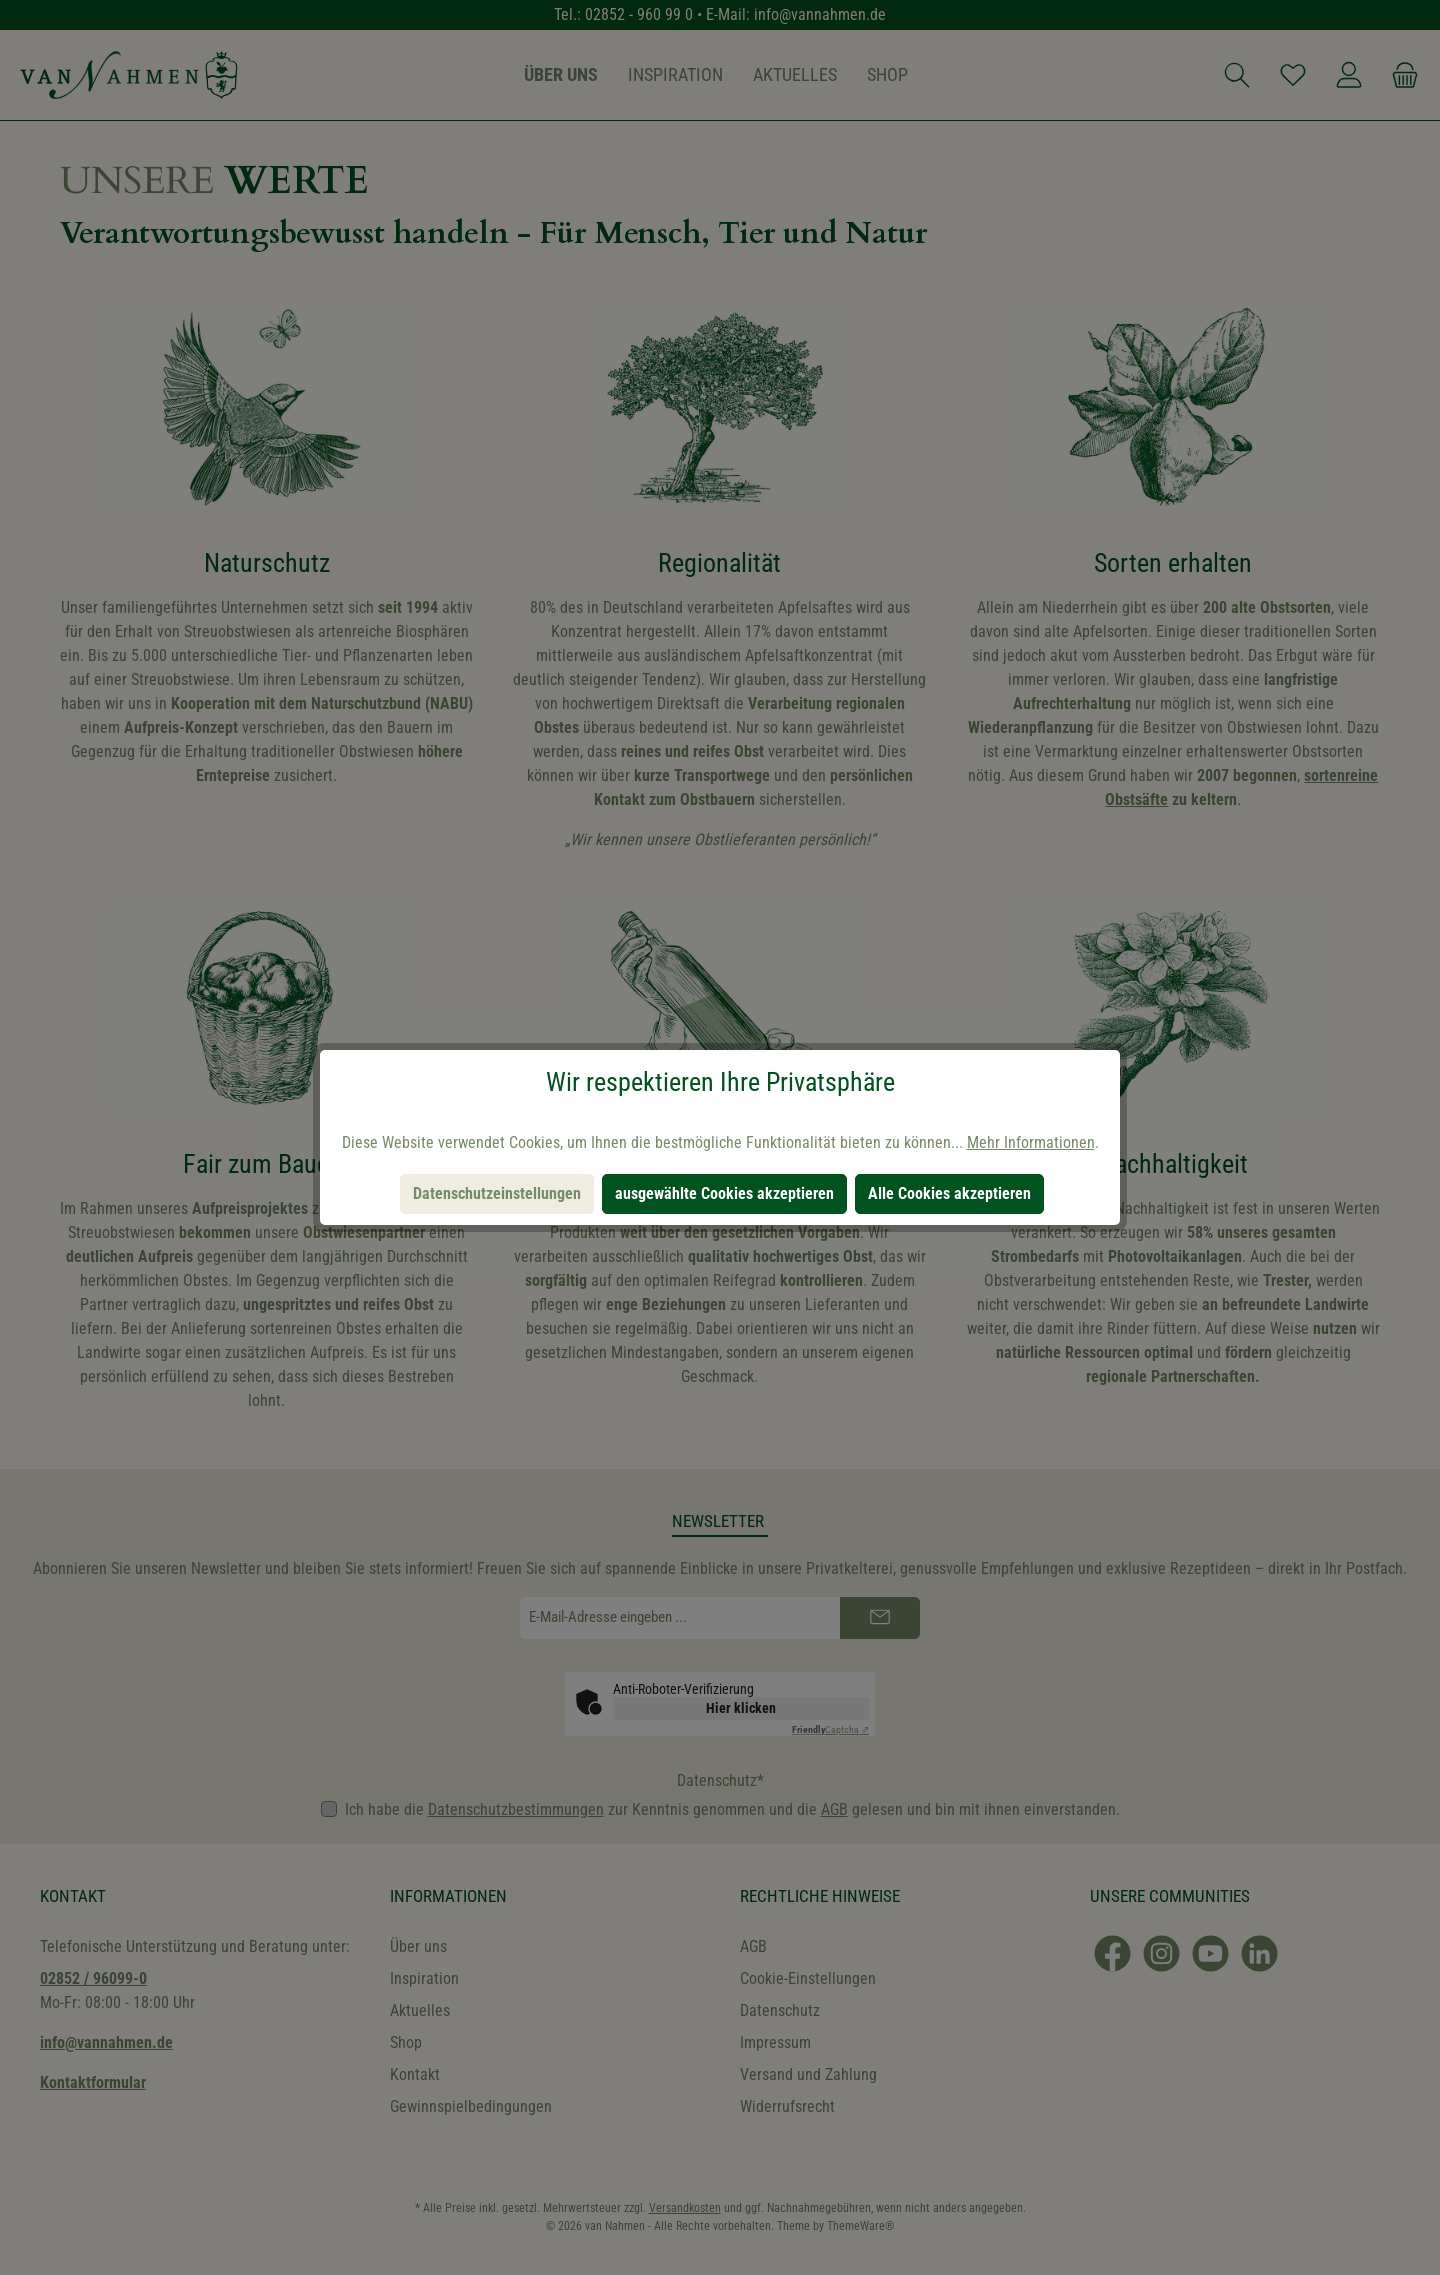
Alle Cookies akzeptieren (949, 1193)
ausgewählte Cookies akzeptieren (724, 1193)
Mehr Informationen (1031, 1142)
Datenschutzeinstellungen (497, 1193)
